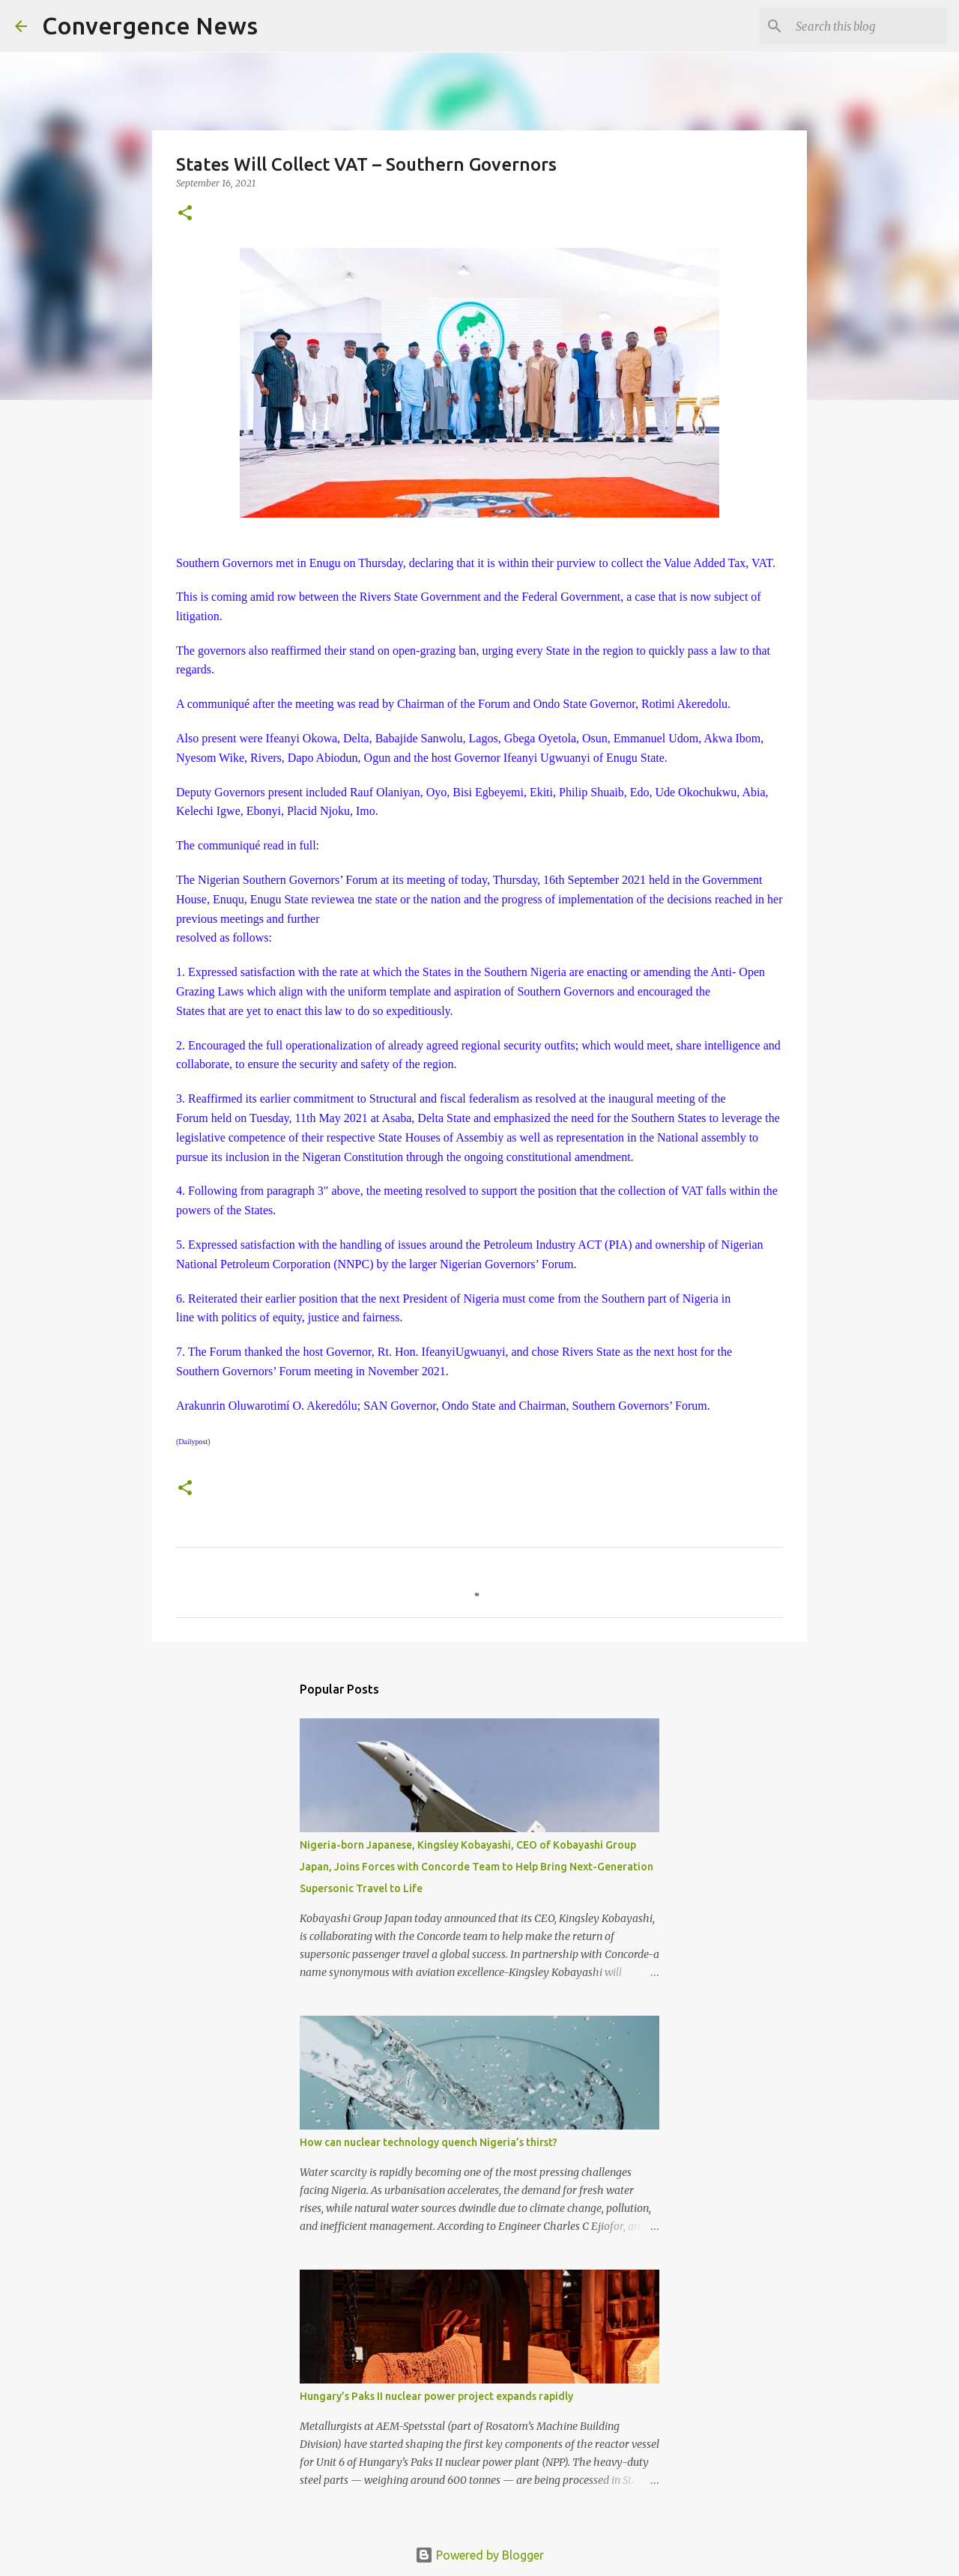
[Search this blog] (868, 26)
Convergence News (150, 25)
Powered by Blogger (479, 2555)
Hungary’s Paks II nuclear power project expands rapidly (436, 2396)
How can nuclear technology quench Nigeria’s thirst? (428, 2142)
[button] (185, 214)
